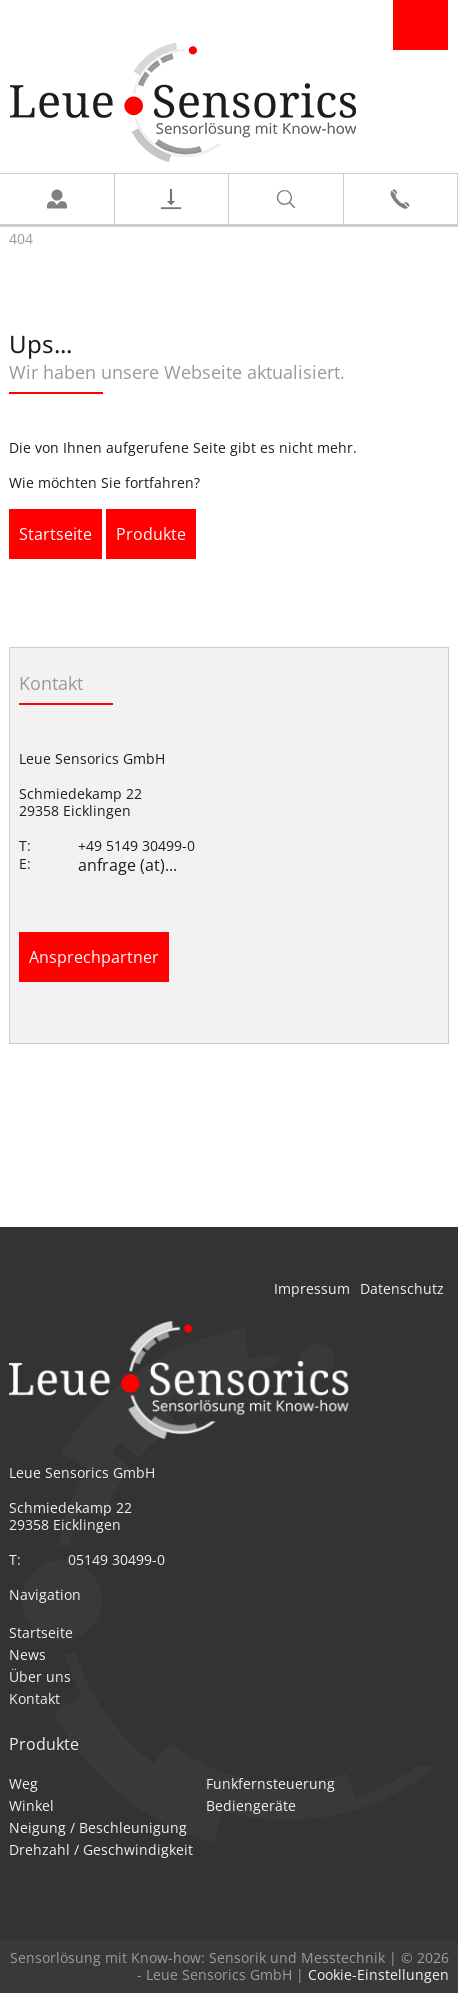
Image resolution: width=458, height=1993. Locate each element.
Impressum (312, 1288)
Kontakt (34, 1698)
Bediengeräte (251, 1805)
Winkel (31, 1805)
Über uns (40, 1676)
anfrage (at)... (127, 865)
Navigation (420, 25)
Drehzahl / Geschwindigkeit (101, 1849)
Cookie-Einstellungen (378, 1975)
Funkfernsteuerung (270, 1783)
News (27, 1654)
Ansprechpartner (94, 957)
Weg (23, 1783)
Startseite (55, 534)
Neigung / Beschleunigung (98, 1827)
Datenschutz (402, 1288)
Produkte (151, 534)
